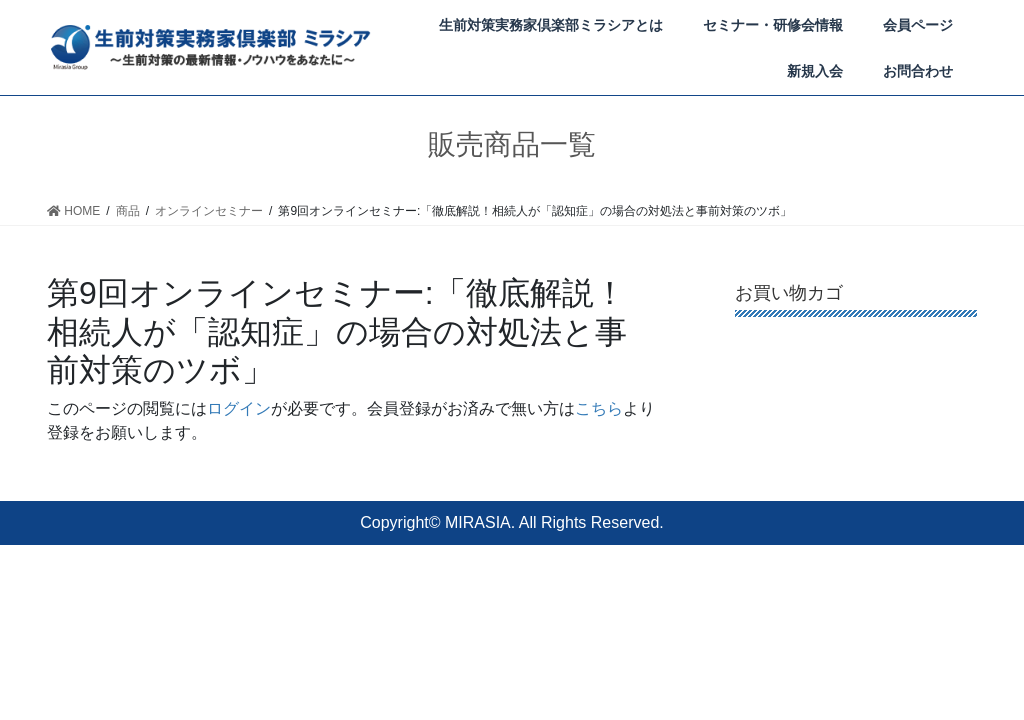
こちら (599, 407)
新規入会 (815, 71)
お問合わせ (918, 71)
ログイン (239, 407)
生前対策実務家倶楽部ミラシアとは (551, 25)
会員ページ (918, 25)
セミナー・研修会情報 (773, 25)
